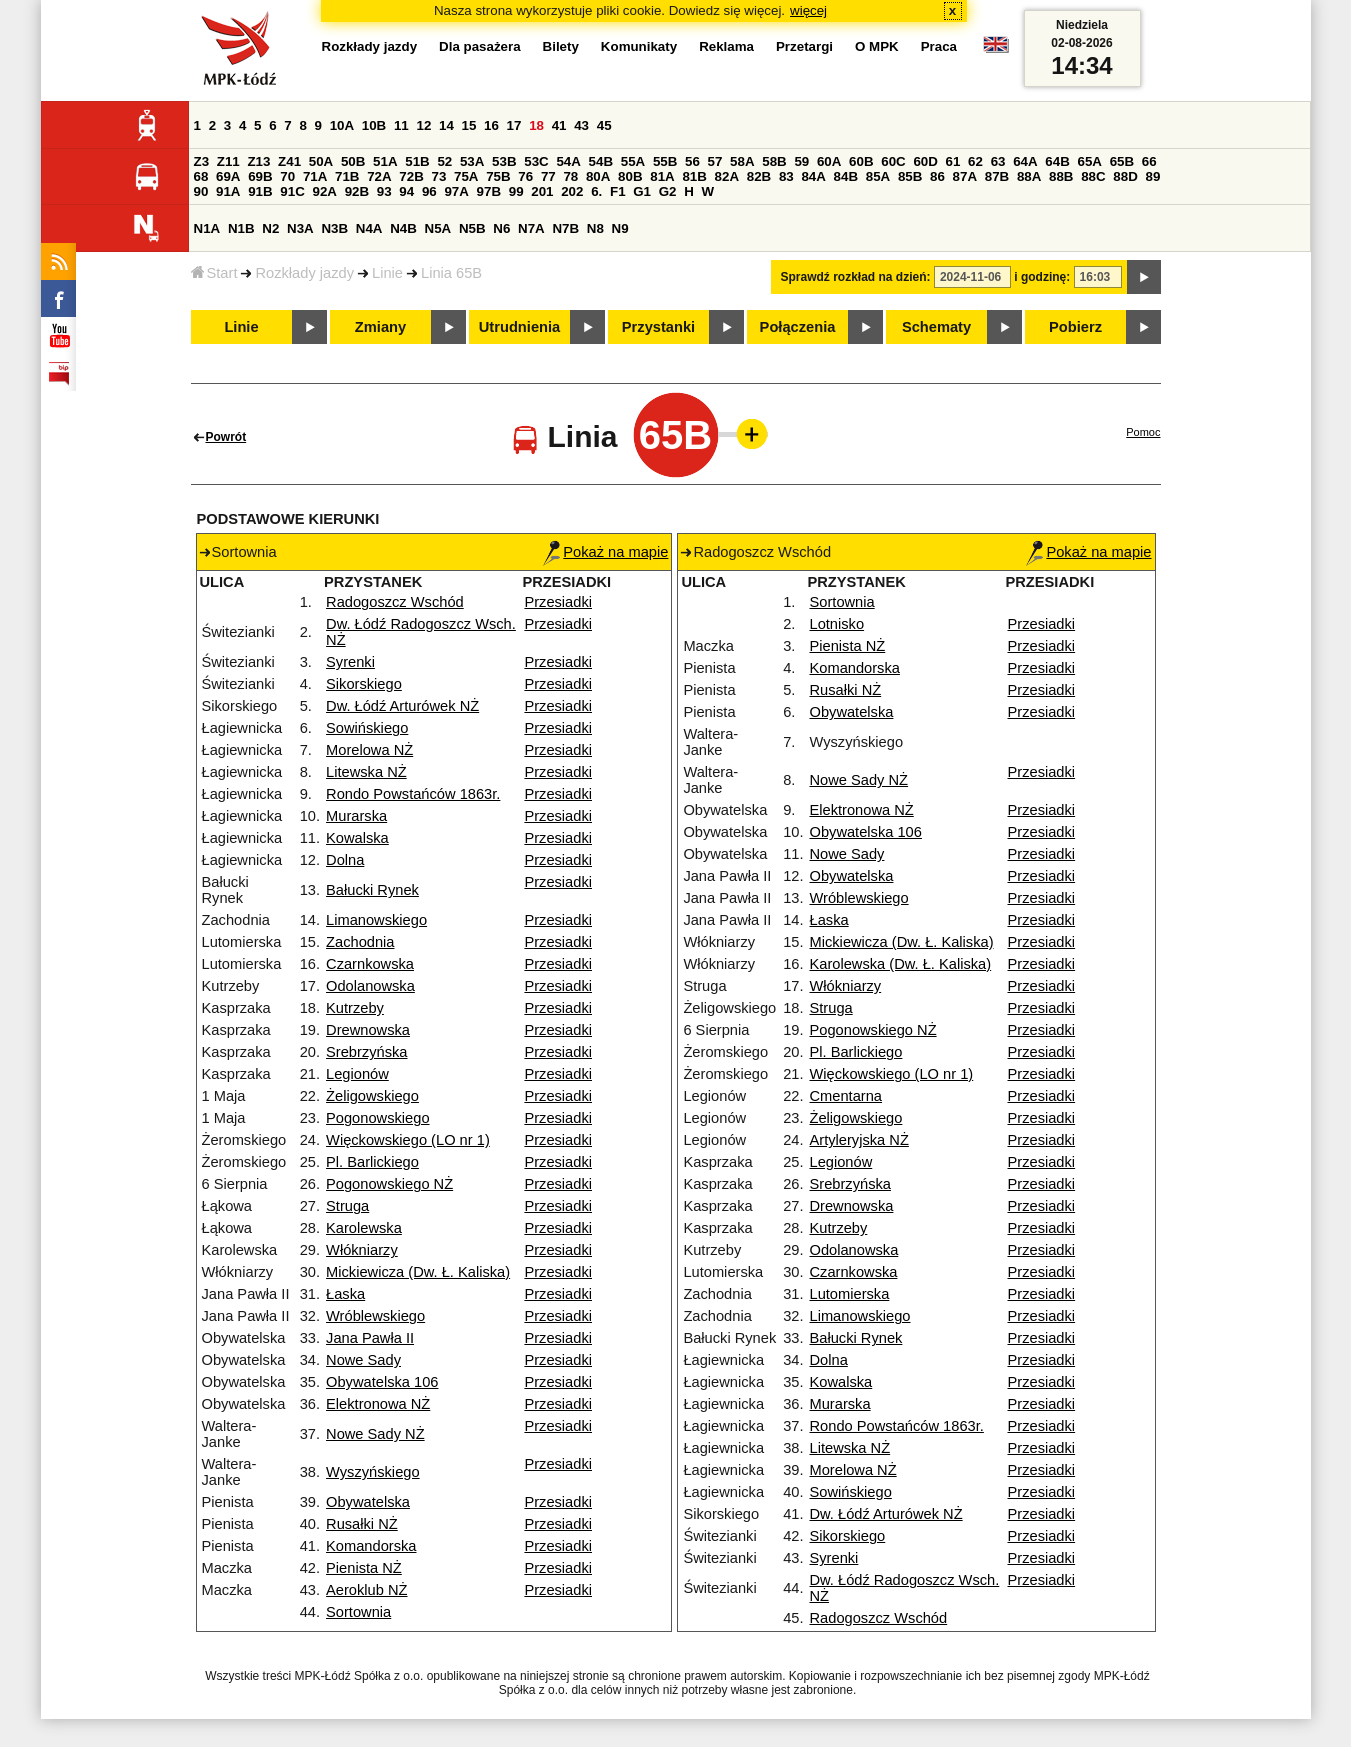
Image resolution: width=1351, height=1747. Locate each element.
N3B (334, 228)
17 (514, 125)
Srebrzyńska (366, 1052)
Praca (939, 46)
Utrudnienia (519, 327)
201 (542, 191)
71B (347, 176)
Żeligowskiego (372, 1096)
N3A (300, 228)
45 (604, 125)
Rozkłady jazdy (304, 273)
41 (559, 125)
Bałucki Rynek (372, 890)
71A (315, 176)
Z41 (289, 161)
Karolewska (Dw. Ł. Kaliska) (901, 964)
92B (357, 191)
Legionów (357, 1074)
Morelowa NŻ (369, 750)
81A (662, 176)
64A (1025, 161)
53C (536, 161)
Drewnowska (368, 1030)
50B (353, 161)
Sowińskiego (367, 728)
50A (321, 161)
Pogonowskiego (377, 1118)
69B (260, 176)
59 (801, 161)
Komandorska (371, 1546)
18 (536, 125)
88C (1093, 176)
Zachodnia (360, 942)
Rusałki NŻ (362, 1524)
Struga (347, 1206)
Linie (387, 273)
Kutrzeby (355, 1008)
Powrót (226, 437)
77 (548, 176)
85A (878, 176)
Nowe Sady (363, 1360)
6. (596, 191)
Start (214, 273)
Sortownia (358, 1612)
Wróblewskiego (375, 1316)
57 (715, 161)
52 (444, 161)
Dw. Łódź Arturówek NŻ (402, 706)
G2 (668, 191)
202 (572, 191)
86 (937, 176)
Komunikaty (639, 46)
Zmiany (380, 327)
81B (694, 176)
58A (742, 161)
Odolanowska (370, 986)
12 (423, 125)
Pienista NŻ (364, 1568)
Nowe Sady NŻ (375, 1434)
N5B (472, 228)
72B (411, 176)
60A (829, 161)
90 (201, 191)
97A (456, 191)
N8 (595, 228)
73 (439, 176)
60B (861, 161)
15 (469, 125)
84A (813, 176)
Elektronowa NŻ (378, 1404)
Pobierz (1075, 327)
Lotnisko (837, 624)
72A (379, 176)
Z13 (258, 161)
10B (374, 125)
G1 (642, 191)
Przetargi (804, 46)
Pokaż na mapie (605, 552)
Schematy (936, 327)
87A (965, 176)
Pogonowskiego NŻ (389, 1184)
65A (1089, 161)
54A (568, 161)
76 (525, 176)
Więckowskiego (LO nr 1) (408, 1140)
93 (384, 191)
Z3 (202, 161)
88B (1061, 176)
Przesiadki (558, 602)
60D (925, 161)
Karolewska (364, 1228)
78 (570, 176)
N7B (565, 228)
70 (287, 176)
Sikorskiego (364, 684)
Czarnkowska (370, 964)
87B (997, 176)
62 (975, 161)
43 (581, 125)
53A (472, 161)
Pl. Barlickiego (372, 1162)
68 (201, 176)
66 (1149, 161)
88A (1029, 176)
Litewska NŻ (366, 772)
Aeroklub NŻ (366, 1590)
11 (401, 125)
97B (489, 191)
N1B (241, 228)
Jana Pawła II (370, 1338)
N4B (403, 228)
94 (406, 191)
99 (516, 191)
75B (498, 176)
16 (491, 125)
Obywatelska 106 (382, 1382)
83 (786, 176)
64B (1057, 161)
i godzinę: (1042, 277)
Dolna (345, 860)
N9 (620, 228)
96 (429, 191)
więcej (808, 10)
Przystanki (658, 327)
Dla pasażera (480, 46)
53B (504, 161)
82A (727, 176)
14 (446, 125)
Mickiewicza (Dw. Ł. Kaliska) (418, 1272)
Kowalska (357, 838)
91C (292, 191)
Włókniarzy (362, 1250)
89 (1153, 176)
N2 (270, 228)
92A (325, 191)
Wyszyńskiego (373, 1472)
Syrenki (350, 662)
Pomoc (1143, 432)
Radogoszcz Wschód (395, 602)
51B (417, 161)
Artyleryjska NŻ (859, 1140)
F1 (618, 191)
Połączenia (798, 327)
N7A (531, 228)
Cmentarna (846, 1096)
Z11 (228, 161)
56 (692, 161)
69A (228, 176)
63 (998, 161)
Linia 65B (451, 273)
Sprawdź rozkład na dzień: (856, 277)
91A (228, 191)
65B (1122, 161)
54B (601, 161)
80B (630, 176)
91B (260, 191)
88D (1125, 176)
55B (665, 161)
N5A (438, 228)
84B (846, 176)
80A (598, 176)
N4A (369, 228)
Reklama (726, 46)
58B (774, 161)
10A (342, 125)
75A (466, 176)
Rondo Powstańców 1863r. (413, 794)
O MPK (877, 46)
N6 (501, 228)
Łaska (345, 1294)
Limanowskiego (376, 920)
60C (893, 161)
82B (759, 176)
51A (385, 161)
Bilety (561, 46)
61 (953, 161)
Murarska (356, 816)
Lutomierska (850, 1294)
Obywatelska (368, 1502)
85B (910, 176)
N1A (207, 228)
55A (633, 161)
